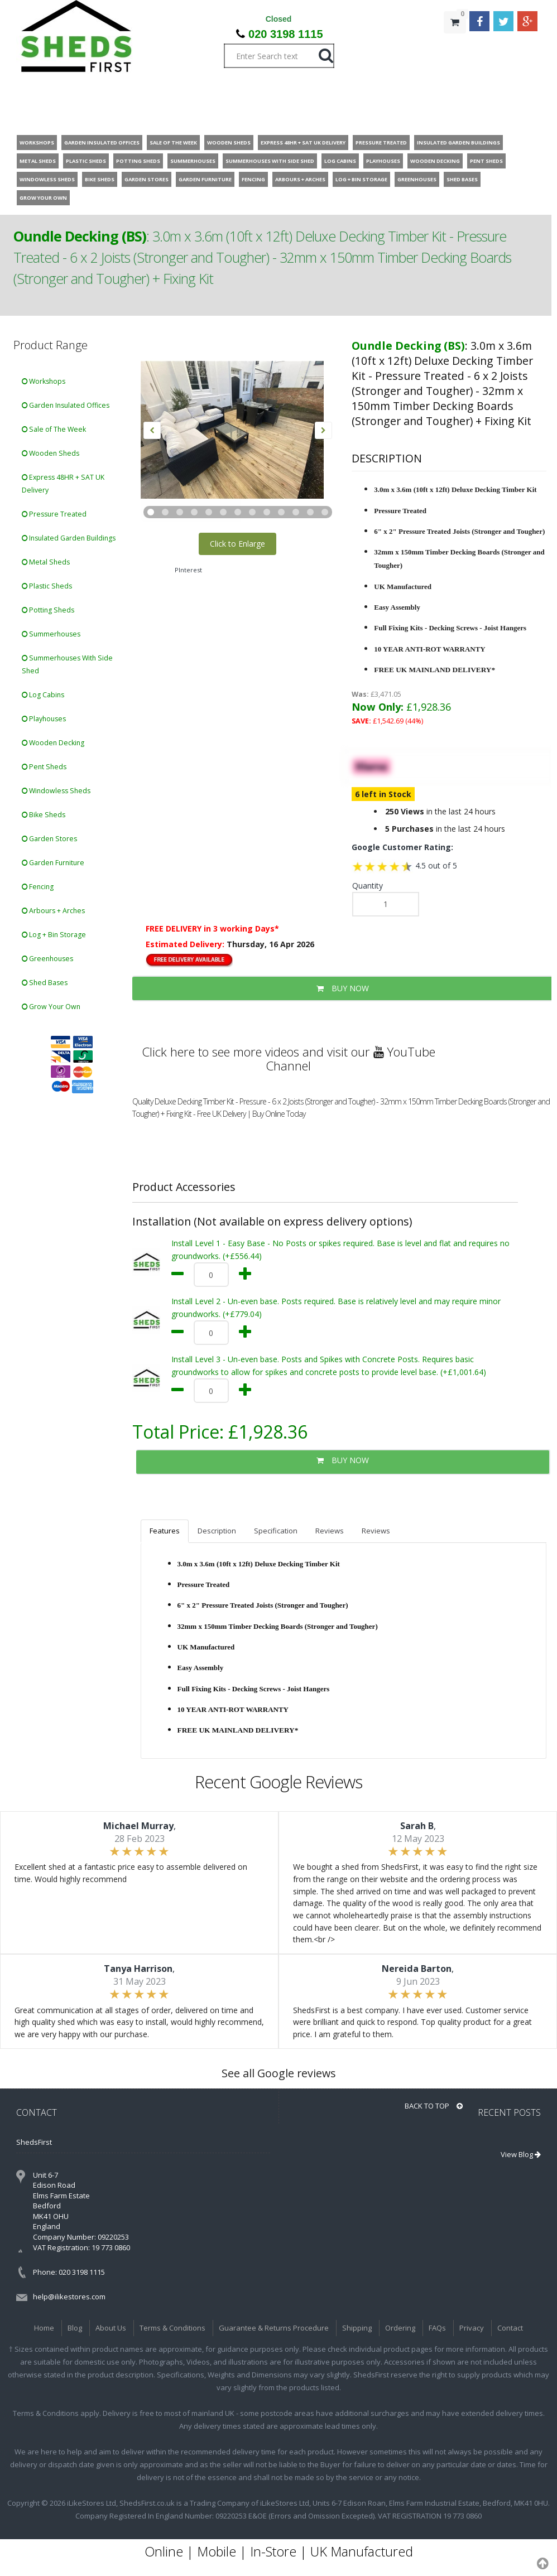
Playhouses (44, 718)
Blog (75, 2328)
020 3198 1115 (285, 34)
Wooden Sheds (50, 453)
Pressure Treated (54, 514)
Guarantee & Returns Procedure (274, 2328)
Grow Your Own (51, 1006)
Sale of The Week (54, 429)
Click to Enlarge (237, 543)
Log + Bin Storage (54, 934)
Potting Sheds (48, 610)
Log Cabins (43, 695)
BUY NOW (342, 988)
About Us (110, 2328)
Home (44, 2328)
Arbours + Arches (53, 910)
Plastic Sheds (47, 586)
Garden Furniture (53, 862)
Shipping (357, 2328)
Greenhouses (47, 958)
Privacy (471, 2328)
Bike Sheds (43, 814)
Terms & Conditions (172, 2328)
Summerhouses (51, 634)
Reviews (329, 1531)
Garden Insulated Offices (65, 405)
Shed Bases (45, 982)
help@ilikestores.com (69, 2297)
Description (217, 1531)
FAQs (437, 2328)
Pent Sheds (44, 766)
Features (165, 1531)
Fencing (38, 886)
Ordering (400, 2328)
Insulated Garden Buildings (69, 538)
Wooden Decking (53, 742)
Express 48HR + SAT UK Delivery (63, 483)
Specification (275, 1531)
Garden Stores (49, 838)
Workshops (43, 381)
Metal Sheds (46, 562)
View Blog (521, 2154)
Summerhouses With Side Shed (67, 664)
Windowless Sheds (56, 790)
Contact (510, 2328)
